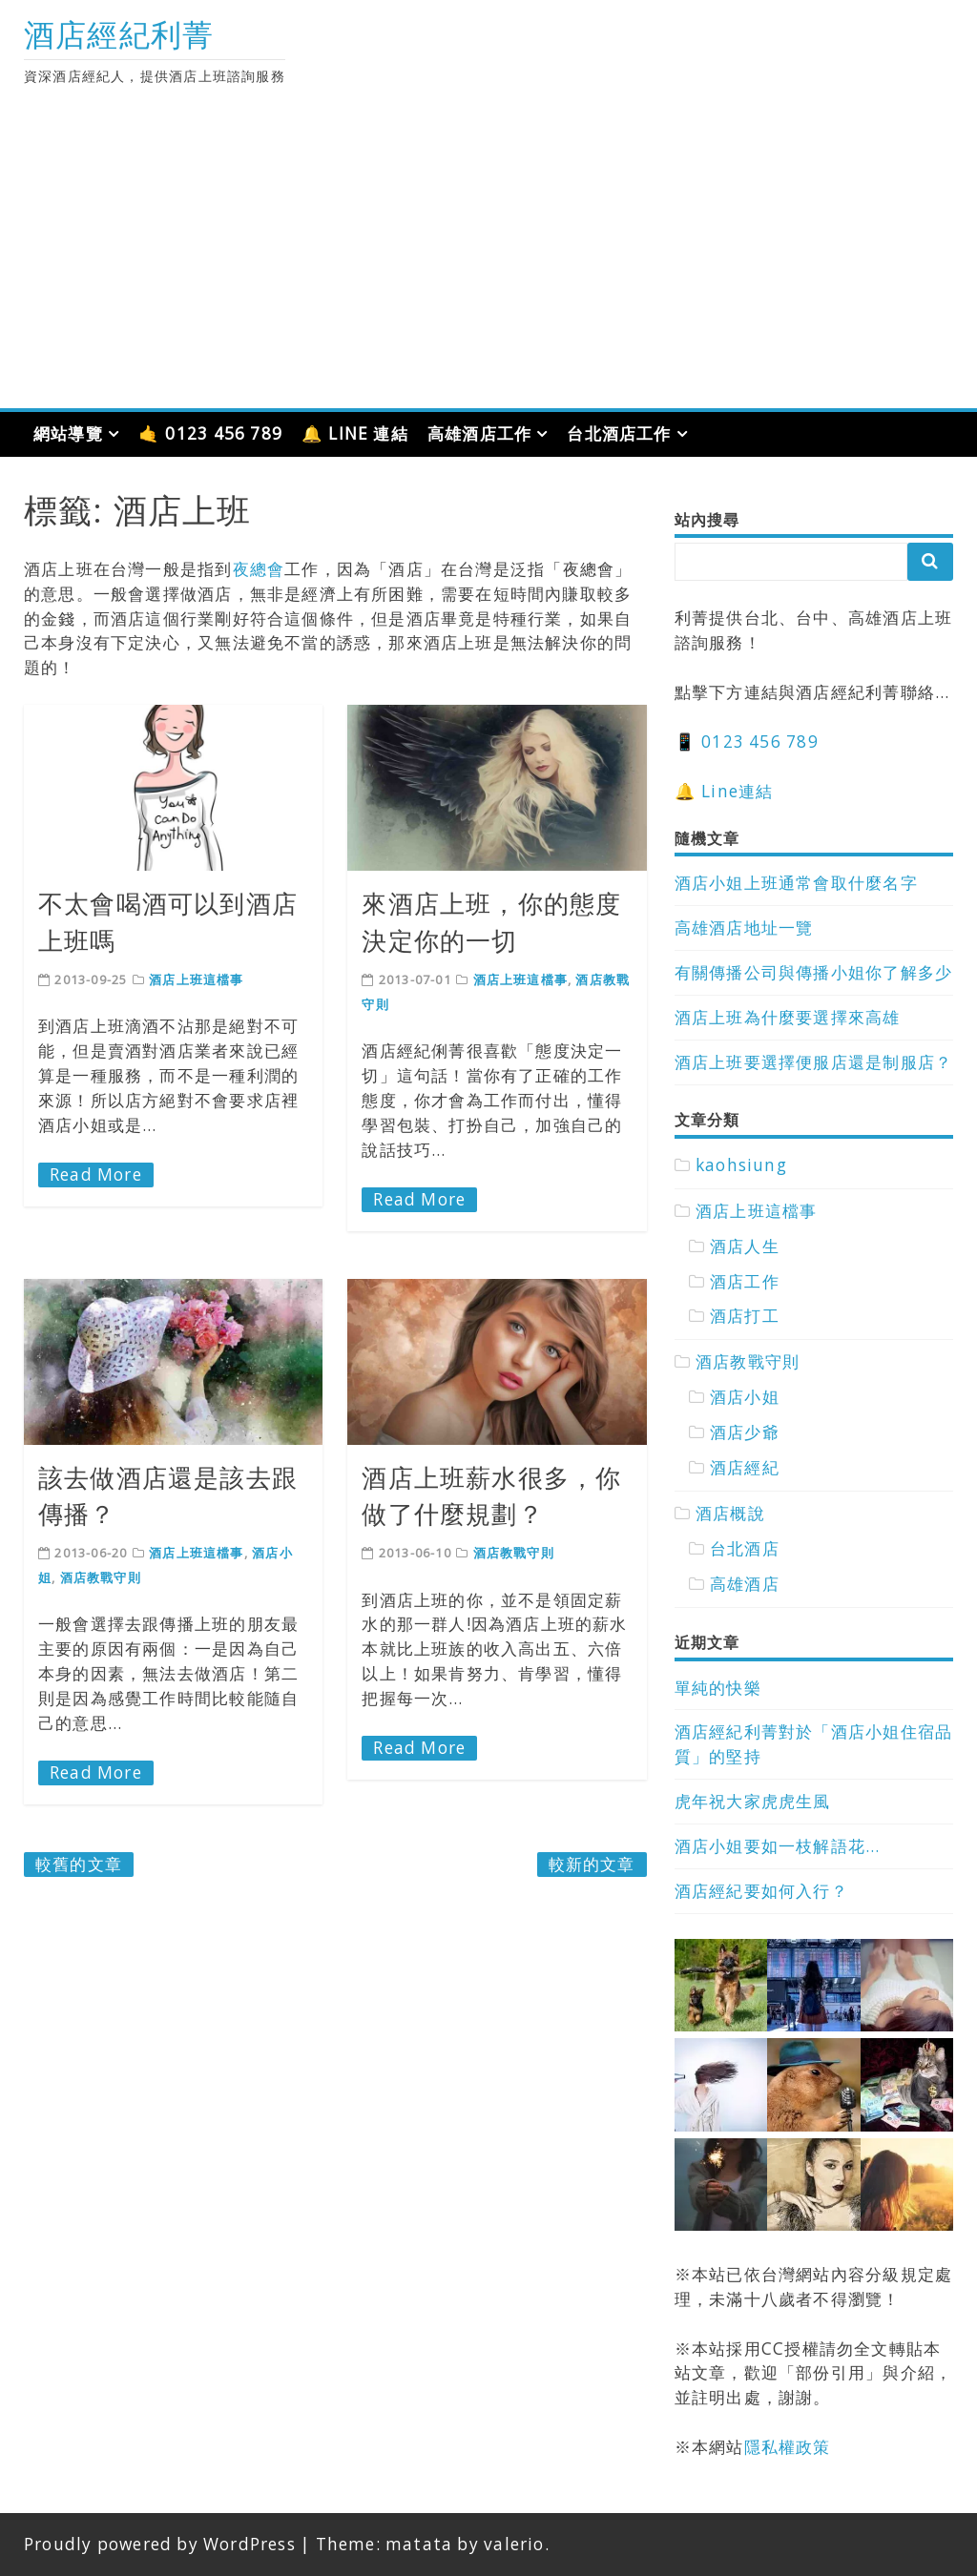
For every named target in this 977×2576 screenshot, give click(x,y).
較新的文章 (592, 1864)
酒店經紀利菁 (119, 33)
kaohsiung (741, 1165)
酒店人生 (745, 1246)
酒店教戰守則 (100, 1577)
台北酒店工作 (619, 433)
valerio (514, 2544)
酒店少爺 (745, 1432)
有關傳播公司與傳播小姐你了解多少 (813, 972)
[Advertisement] (488, 265)
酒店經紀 (745, 1467)
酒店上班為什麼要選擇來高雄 (788, 1017)
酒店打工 (745, 1316)
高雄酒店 (745, 1584)
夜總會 (259, 569)
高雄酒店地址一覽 (744, 927)
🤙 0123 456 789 (210, 433)
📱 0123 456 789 (747, 741)
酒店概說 (730, 1513)
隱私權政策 (787, 2447)
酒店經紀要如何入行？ (761, 1891)
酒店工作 (745, 1281)
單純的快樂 (718, 1688)
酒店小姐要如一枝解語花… (778, 1846)
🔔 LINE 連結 (354, 433)
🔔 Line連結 (724, 791)
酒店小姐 (745, 1397)
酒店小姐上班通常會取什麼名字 (796, 883)
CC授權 (790, 2349)
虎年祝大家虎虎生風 (753, 1801)
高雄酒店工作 (479, 433)
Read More (96, 1174)
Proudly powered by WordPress (160, 2544)
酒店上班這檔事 (196, 979)
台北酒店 (745, 1548)
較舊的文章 (78, 1864)
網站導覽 (68, 433)
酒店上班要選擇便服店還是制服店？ (813, 1062)
